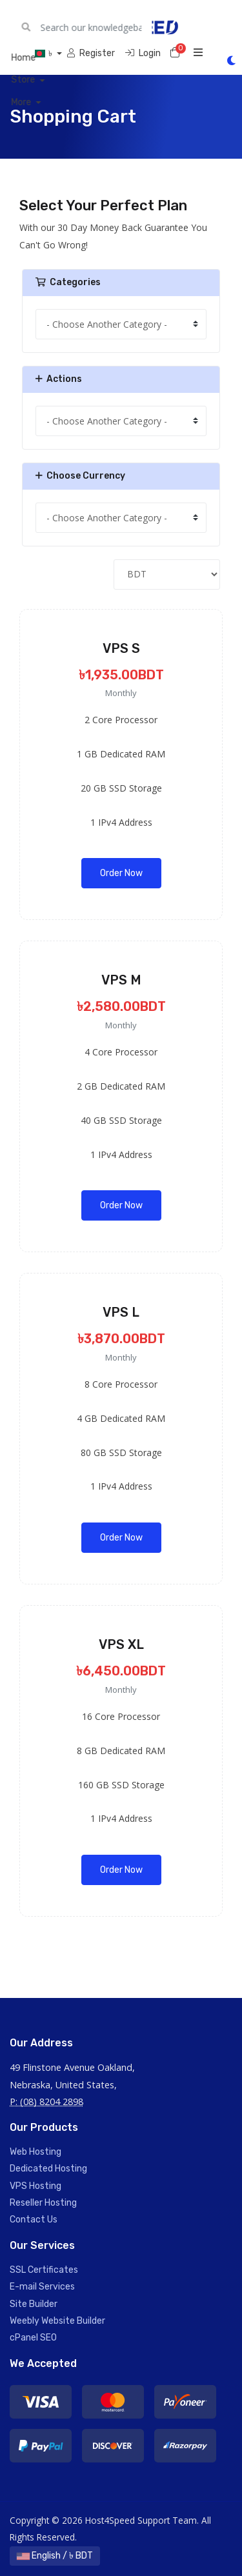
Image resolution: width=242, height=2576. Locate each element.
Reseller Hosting (43, 2202)
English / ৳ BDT (55, 2555)
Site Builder (33, 2304)
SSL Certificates (44, 2269)
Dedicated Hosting (48, 2168)
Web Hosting (35, 2151)
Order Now (121, 873)
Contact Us (33, 2219)
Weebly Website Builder (57, 2320)
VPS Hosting (35, 2186)
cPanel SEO (33, 2337)
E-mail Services (42, 2286)
